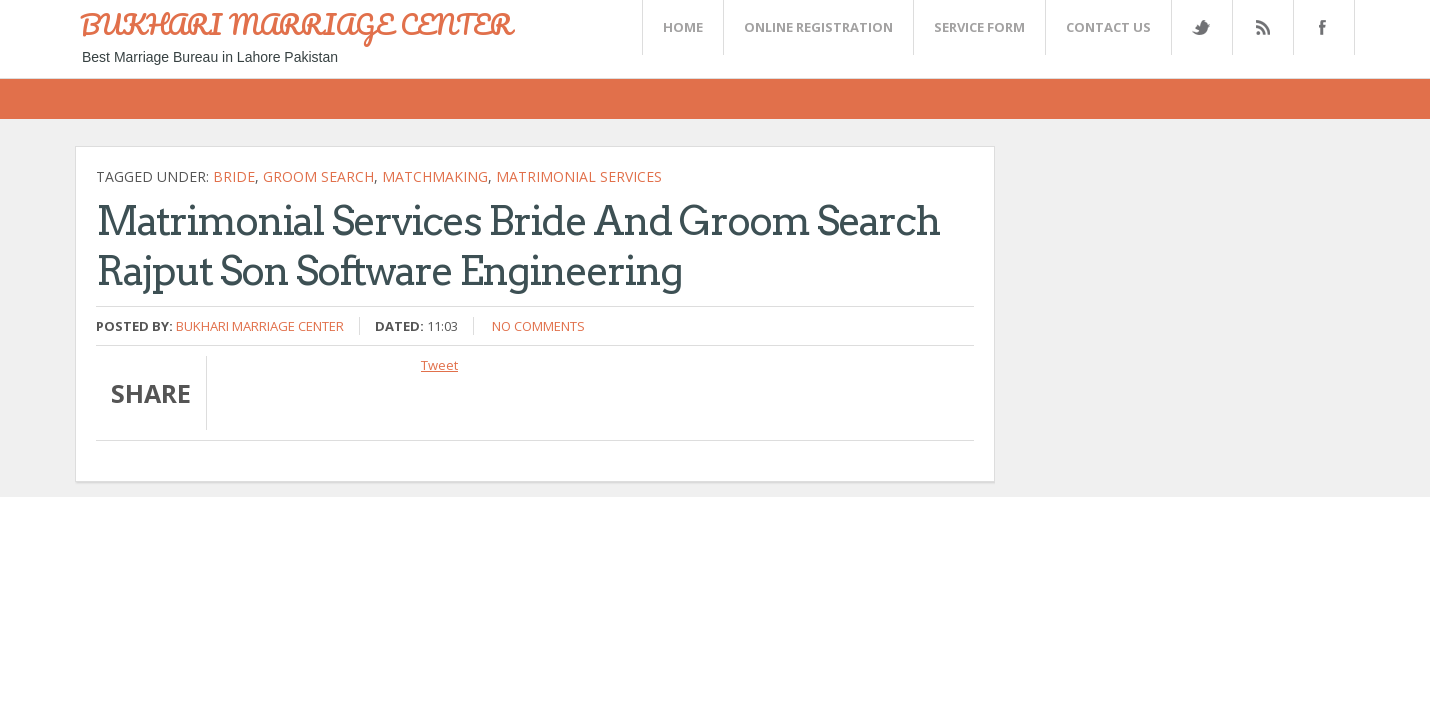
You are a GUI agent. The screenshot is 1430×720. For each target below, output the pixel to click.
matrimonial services (579, 176)
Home (683, 27)
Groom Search (318, 176)
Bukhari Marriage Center (260, 326)
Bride (234, 176)
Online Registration (818, 27)
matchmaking (435, 176)
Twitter (1201, 27)
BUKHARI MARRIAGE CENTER (296, 24)
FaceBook (1320, 27)
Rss (1262, 27)
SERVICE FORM (979, 27)
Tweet (439, 365)
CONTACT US (1108, 27)
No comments (538, 326)
